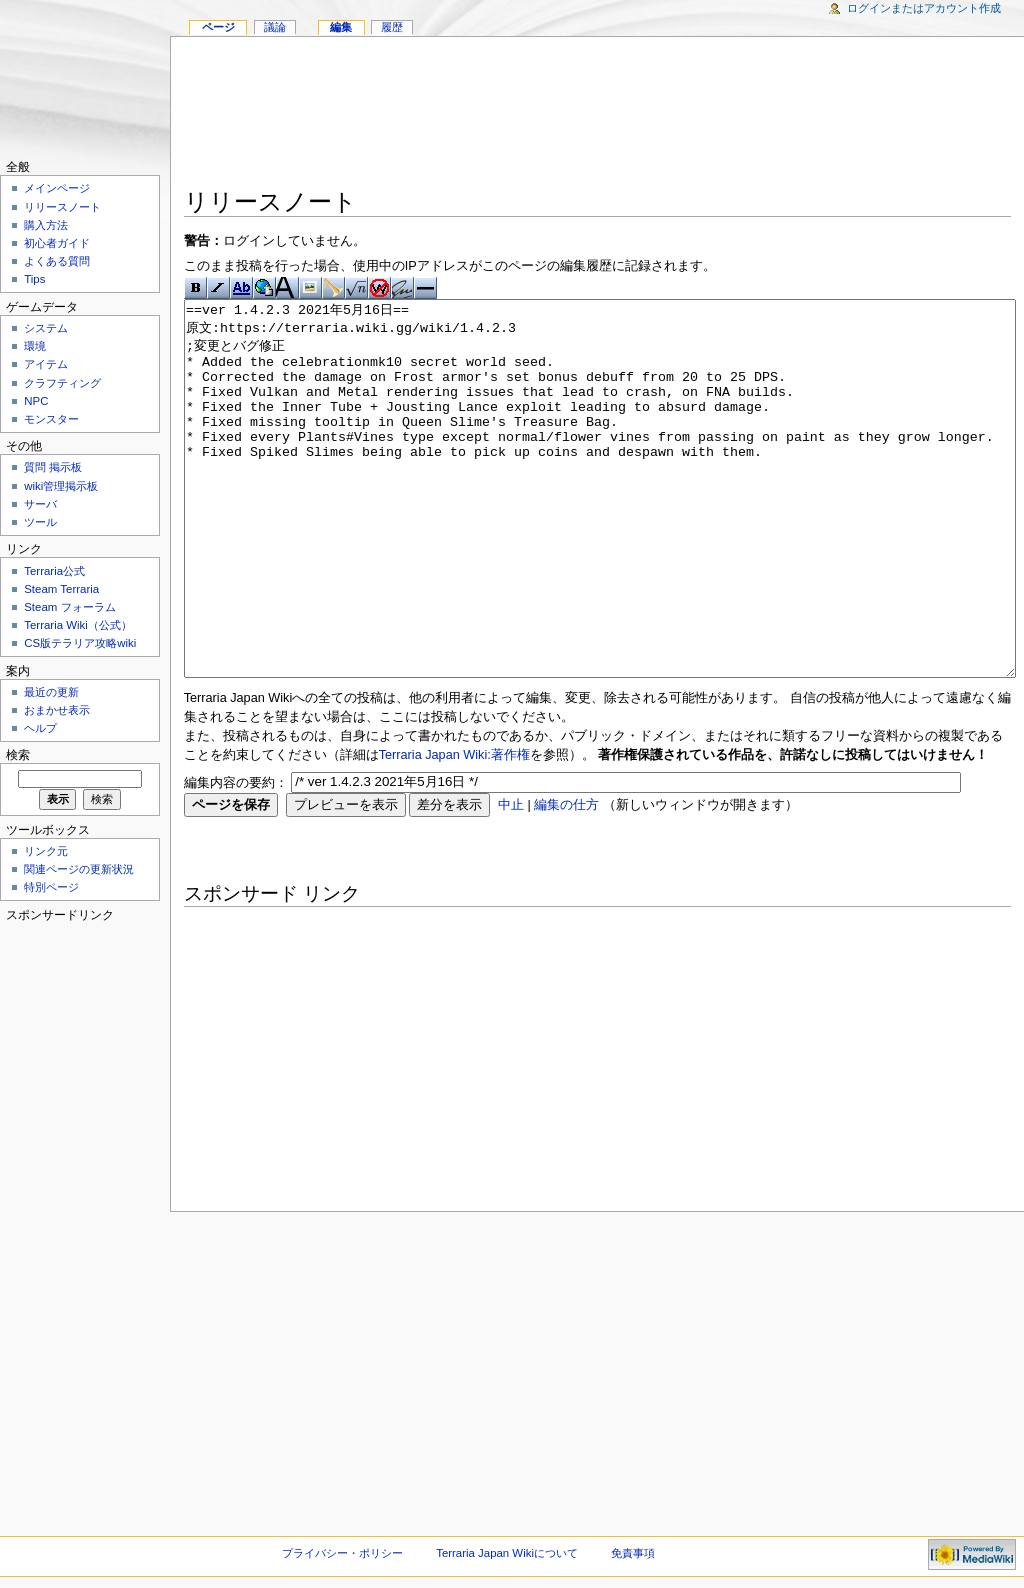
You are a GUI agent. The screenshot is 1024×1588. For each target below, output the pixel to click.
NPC (36, 401)
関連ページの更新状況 (79, 869)
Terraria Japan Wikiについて (507, 1553)
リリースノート (62, 207)
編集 (341, 27)
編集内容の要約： (236, 857)
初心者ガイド (57, 243)
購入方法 (46, 225)
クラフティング (62, 383)
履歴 (392, 27)
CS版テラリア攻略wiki (80, 643)
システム (46, 328)
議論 (275, 27)
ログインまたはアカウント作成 (924, 8)
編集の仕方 (566, 880)
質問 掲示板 (53, 467)
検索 (18, 755)
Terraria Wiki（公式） (78, 625)
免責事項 (633, 1553)
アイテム (46, 364)
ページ (218, 27)
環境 (35, 346)
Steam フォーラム (69, 607)
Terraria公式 (54, 571)
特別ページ (51, 887)
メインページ (57, 188)
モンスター (51, 419)
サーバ (40, 504)
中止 (511, 880)
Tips (34, 279)
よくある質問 (57, 261)
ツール (40, 522)
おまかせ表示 (57, 710)
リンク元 (46, 851)
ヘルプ (40, 728)
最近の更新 (51, 692)
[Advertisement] (598, 116)
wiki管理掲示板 (61, 486)
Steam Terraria (61, 589)
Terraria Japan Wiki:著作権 (454, 830)
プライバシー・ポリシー (342, 1553)
